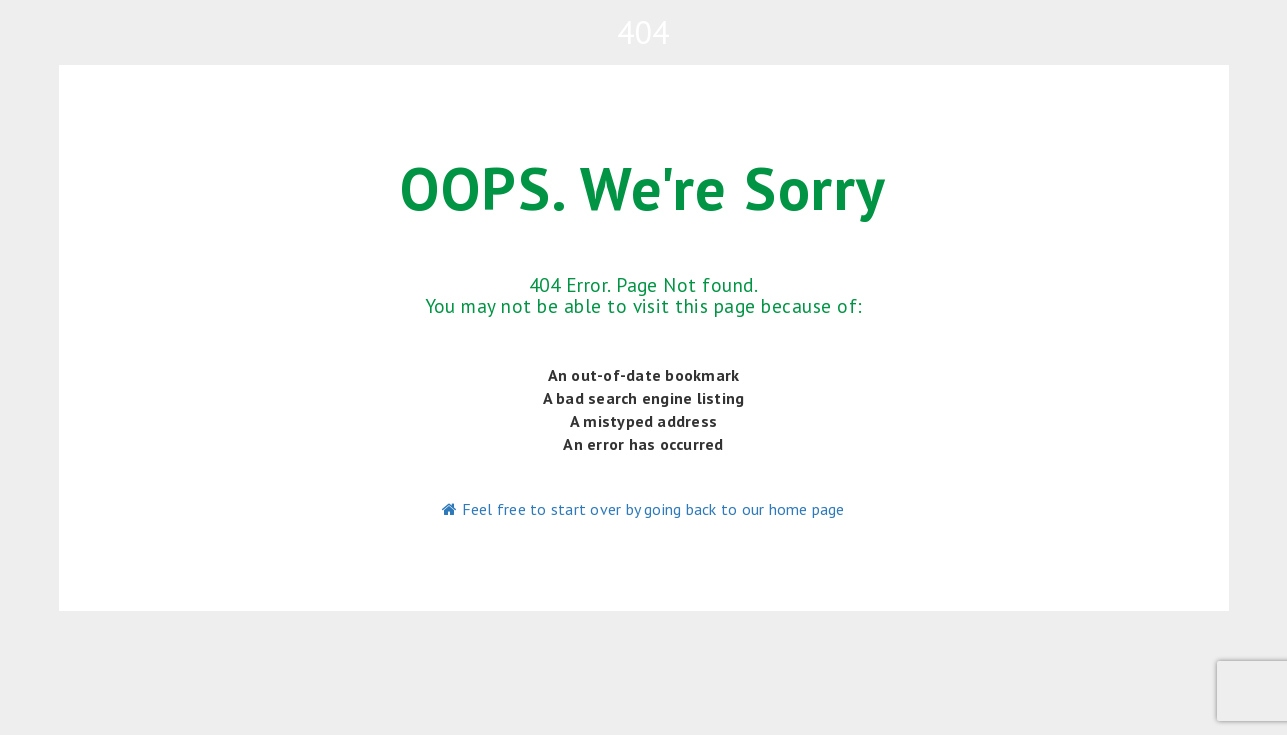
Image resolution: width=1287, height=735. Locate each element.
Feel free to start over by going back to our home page (643, 509)
